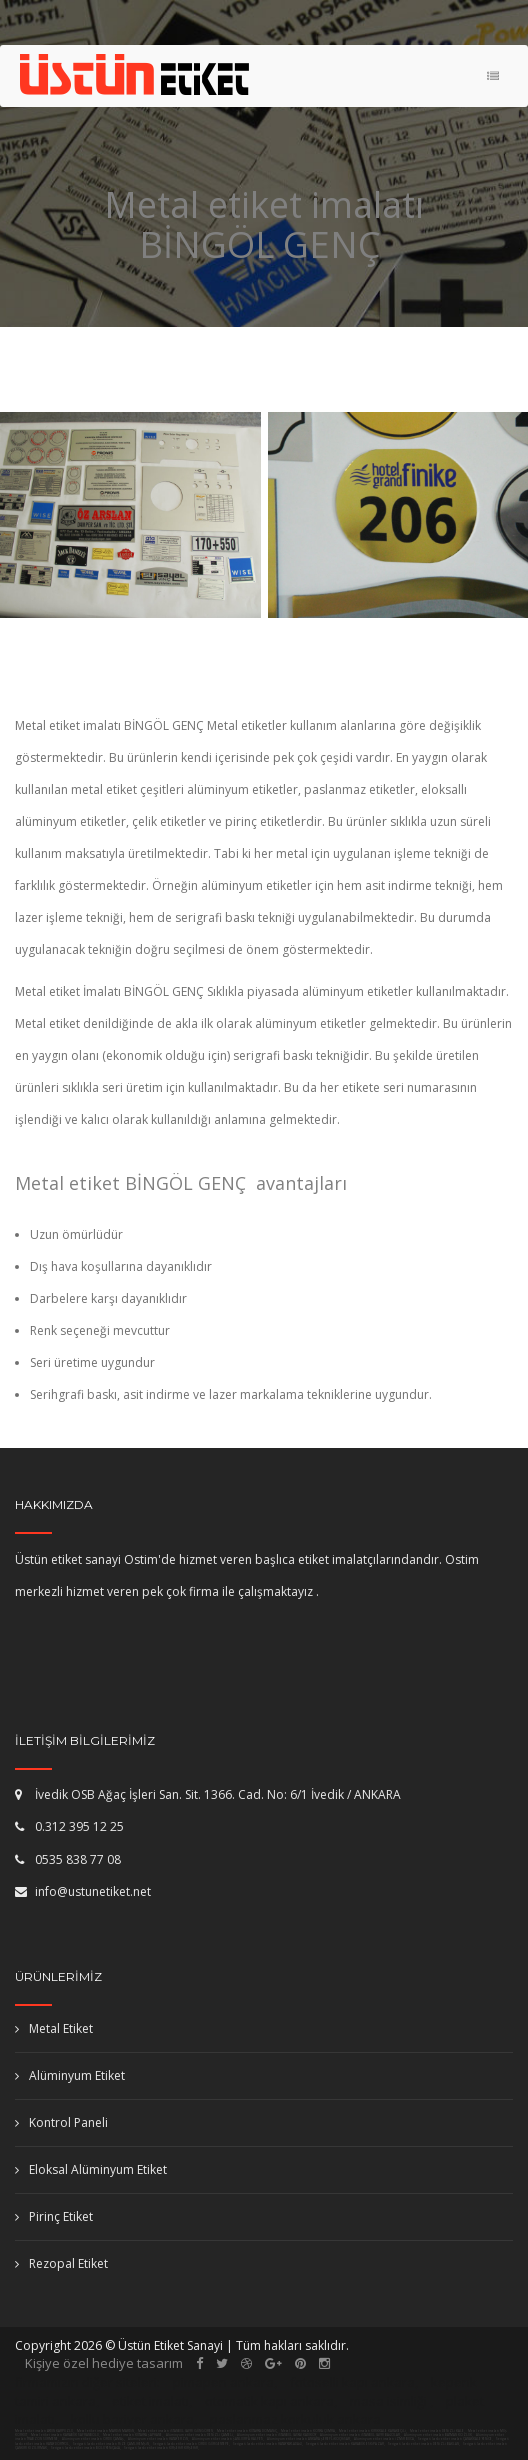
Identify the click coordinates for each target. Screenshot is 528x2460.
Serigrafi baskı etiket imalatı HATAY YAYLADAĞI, (268, 2444)
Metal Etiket (54, 2028)
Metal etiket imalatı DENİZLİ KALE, (437, 2431)
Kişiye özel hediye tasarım (104, 2363)
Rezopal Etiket (61, 2263)
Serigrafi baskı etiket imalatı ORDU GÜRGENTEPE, (191, 2444)
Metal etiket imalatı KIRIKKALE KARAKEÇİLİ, (373, 2431)
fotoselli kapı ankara (352, 2382)
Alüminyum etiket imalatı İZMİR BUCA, (385, 2439)
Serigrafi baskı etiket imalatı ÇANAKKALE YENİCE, (455, 2439)
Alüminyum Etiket (70, 2075)
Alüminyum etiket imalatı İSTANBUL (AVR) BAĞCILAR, (361, 2435)
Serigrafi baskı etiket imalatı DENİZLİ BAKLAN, (424, 2444)
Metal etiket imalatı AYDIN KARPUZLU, (44, 2431)
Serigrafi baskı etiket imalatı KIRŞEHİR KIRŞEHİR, (161, 2448)
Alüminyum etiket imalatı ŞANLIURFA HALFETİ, (228, 2439)
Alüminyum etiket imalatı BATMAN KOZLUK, (439, 2435)
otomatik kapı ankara (269, 2401)
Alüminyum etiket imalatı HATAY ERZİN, (159, 2439)
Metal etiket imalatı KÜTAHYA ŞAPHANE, (133, 2435)
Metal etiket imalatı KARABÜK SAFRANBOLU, (65, 2435)
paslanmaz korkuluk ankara (295, 2419)
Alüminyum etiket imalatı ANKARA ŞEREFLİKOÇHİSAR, (309, 2439)
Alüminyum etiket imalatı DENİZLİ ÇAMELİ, (200, 2435)
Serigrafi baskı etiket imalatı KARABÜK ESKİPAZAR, (345, 2444)
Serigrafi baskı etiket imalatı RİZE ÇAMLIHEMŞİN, (111, 2444)
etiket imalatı (150, 2401)
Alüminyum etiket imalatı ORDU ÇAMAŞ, (94, 2439)
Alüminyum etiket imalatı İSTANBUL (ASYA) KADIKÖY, (277, 2435)
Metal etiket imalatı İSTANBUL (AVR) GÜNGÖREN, (176, 2431)
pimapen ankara (223, 2382)
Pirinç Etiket (54, 2216)
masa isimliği (388, 2401)
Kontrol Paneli (61, 2122)
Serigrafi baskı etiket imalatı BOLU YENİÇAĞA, (86, 2448)
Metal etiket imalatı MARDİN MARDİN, (106, 2431)
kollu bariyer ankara (132, 2419)
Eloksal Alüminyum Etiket (91, 2169)
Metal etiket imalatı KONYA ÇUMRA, (308, 2431)
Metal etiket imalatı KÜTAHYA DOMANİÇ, (247, 2431)
